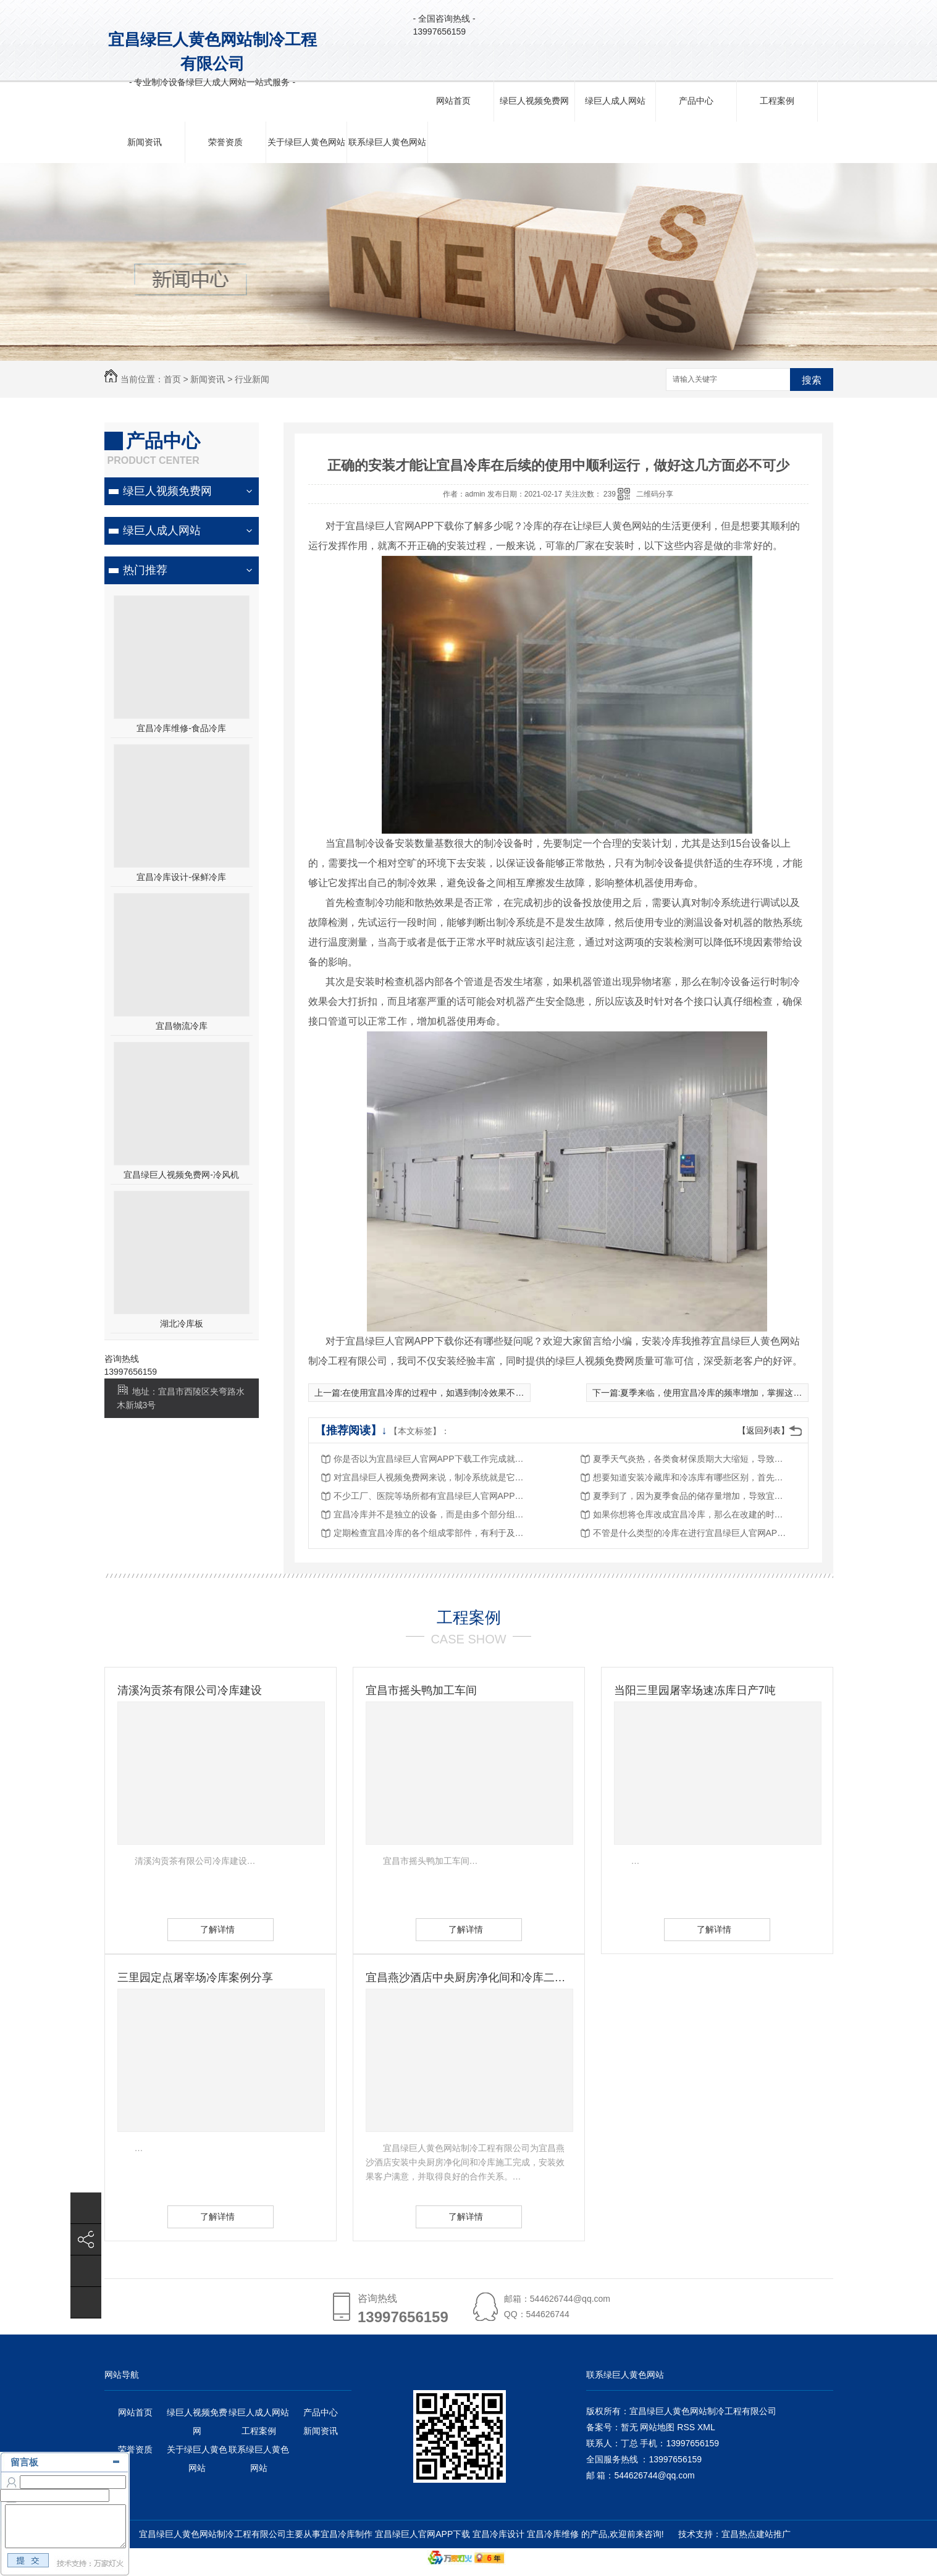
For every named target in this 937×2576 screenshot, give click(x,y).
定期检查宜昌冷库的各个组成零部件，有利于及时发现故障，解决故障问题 (432, 1533)
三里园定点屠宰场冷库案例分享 (195, 1977)
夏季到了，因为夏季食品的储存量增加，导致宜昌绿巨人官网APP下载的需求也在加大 (692, 1496)
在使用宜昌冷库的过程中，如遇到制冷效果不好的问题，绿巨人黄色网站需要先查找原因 (510, 1393)
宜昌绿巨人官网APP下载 (422, 2534)
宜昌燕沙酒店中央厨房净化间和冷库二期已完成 (469, 1977)
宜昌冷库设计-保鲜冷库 (181, 877)
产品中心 (696, 101)
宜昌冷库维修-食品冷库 (181, 728)
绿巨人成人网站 (615, 101)
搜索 (811, 380)
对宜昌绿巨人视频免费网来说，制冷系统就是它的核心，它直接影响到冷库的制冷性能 (432, 1477)
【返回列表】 (763, 1430)
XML (706, 2427)
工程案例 (777, 101)
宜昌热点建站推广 (756, 2534)
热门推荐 (145, 570)
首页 (172, 379)
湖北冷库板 (181, 1323)
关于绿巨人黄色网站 (306, 142)
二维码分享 (654, 494)
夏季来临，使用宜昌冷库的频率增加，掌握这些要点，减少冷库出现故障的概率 (771, 1393)
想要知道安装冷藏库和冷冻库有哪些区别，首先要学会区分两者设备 (692, 1477)
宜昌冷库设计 (498, 2534)
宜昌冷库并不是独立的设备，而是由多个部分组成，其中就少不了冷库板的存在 (432, 1514)
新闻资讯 (144, 142)
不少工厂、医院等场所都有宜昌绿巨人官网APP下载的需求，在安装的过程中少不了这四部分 (432, 1496)
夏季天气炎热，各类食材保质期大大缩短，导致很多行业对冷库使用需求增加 (692, 1459)
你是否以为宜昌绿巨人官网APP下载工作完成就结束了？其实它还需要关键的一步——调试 (432, 1459)
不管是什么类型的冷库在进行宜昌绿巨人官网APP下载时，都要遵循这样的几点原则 (692, 1533)
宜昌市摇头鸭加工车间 (421, 1690)
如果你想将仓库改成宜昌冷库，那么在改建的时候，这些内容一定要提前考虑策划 (692, 1514)
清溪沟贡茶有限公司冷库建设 (189, 1690)
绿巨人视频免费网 (534, 101)
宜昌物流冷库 (182, 1026)
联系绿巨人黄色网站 (387, 142)
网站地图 (657, 2427)
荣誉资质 (225, 142)
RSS (687, 2427)
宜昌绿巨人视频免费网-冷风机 (181, 1175)
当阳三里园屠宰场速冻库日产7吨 (695, 1690)
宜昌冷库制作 (346, 2534)
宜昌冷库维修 (553, 2534)
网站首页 (453, 101)
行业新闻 (252, 379)
